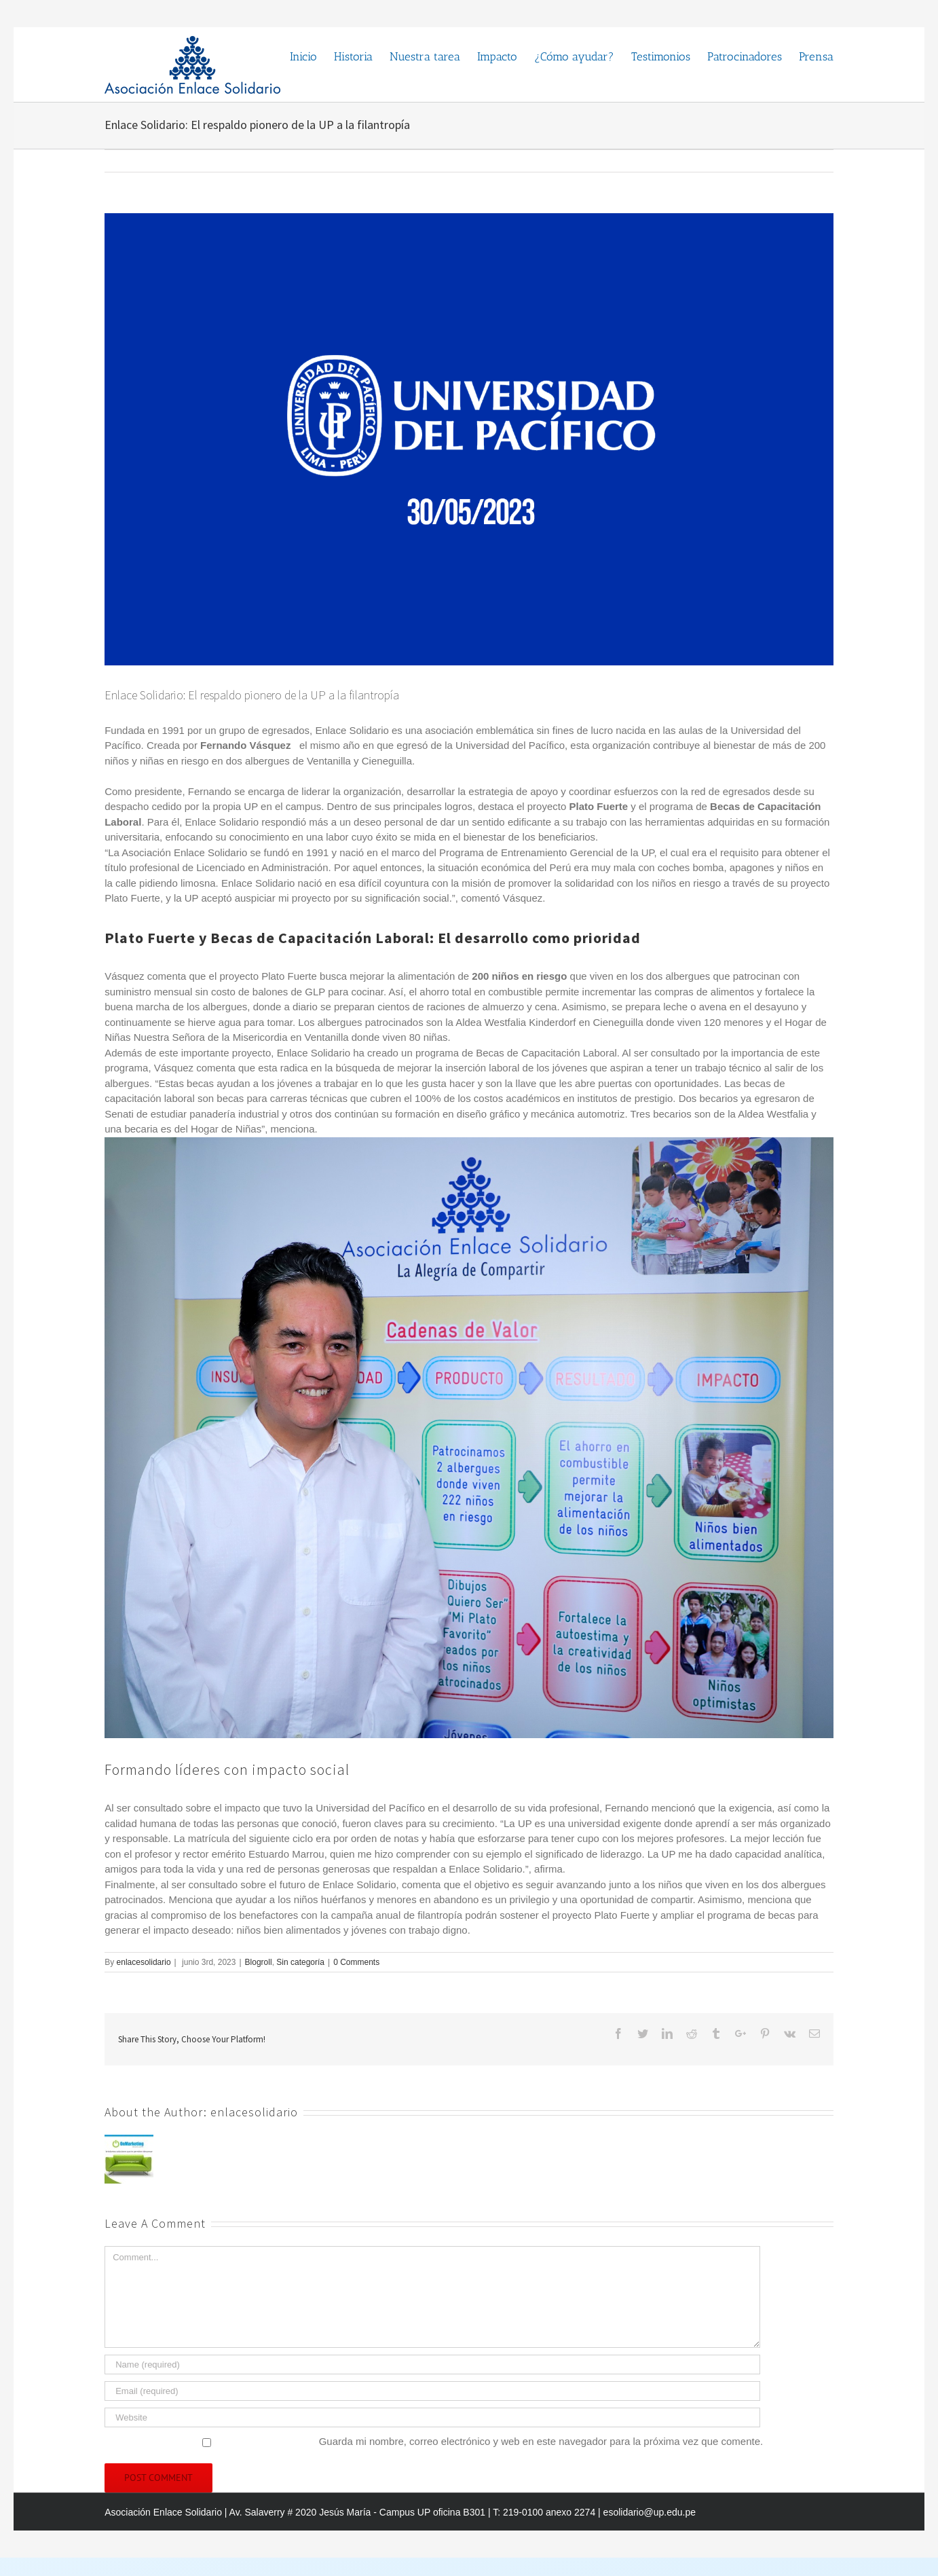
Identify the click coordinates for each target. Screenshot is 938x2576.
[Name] (432, 2364)
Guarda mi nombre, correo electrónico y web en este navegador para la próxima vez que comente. (541, 2441)
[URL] (432, 2417)
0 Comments (356, 1962)
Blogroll (258, 1962)
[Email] (432, 2391)
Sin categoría (300, 1962)
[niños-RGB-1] (469, 439)
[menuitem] (312, 55)
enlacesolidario (144, 1962)
